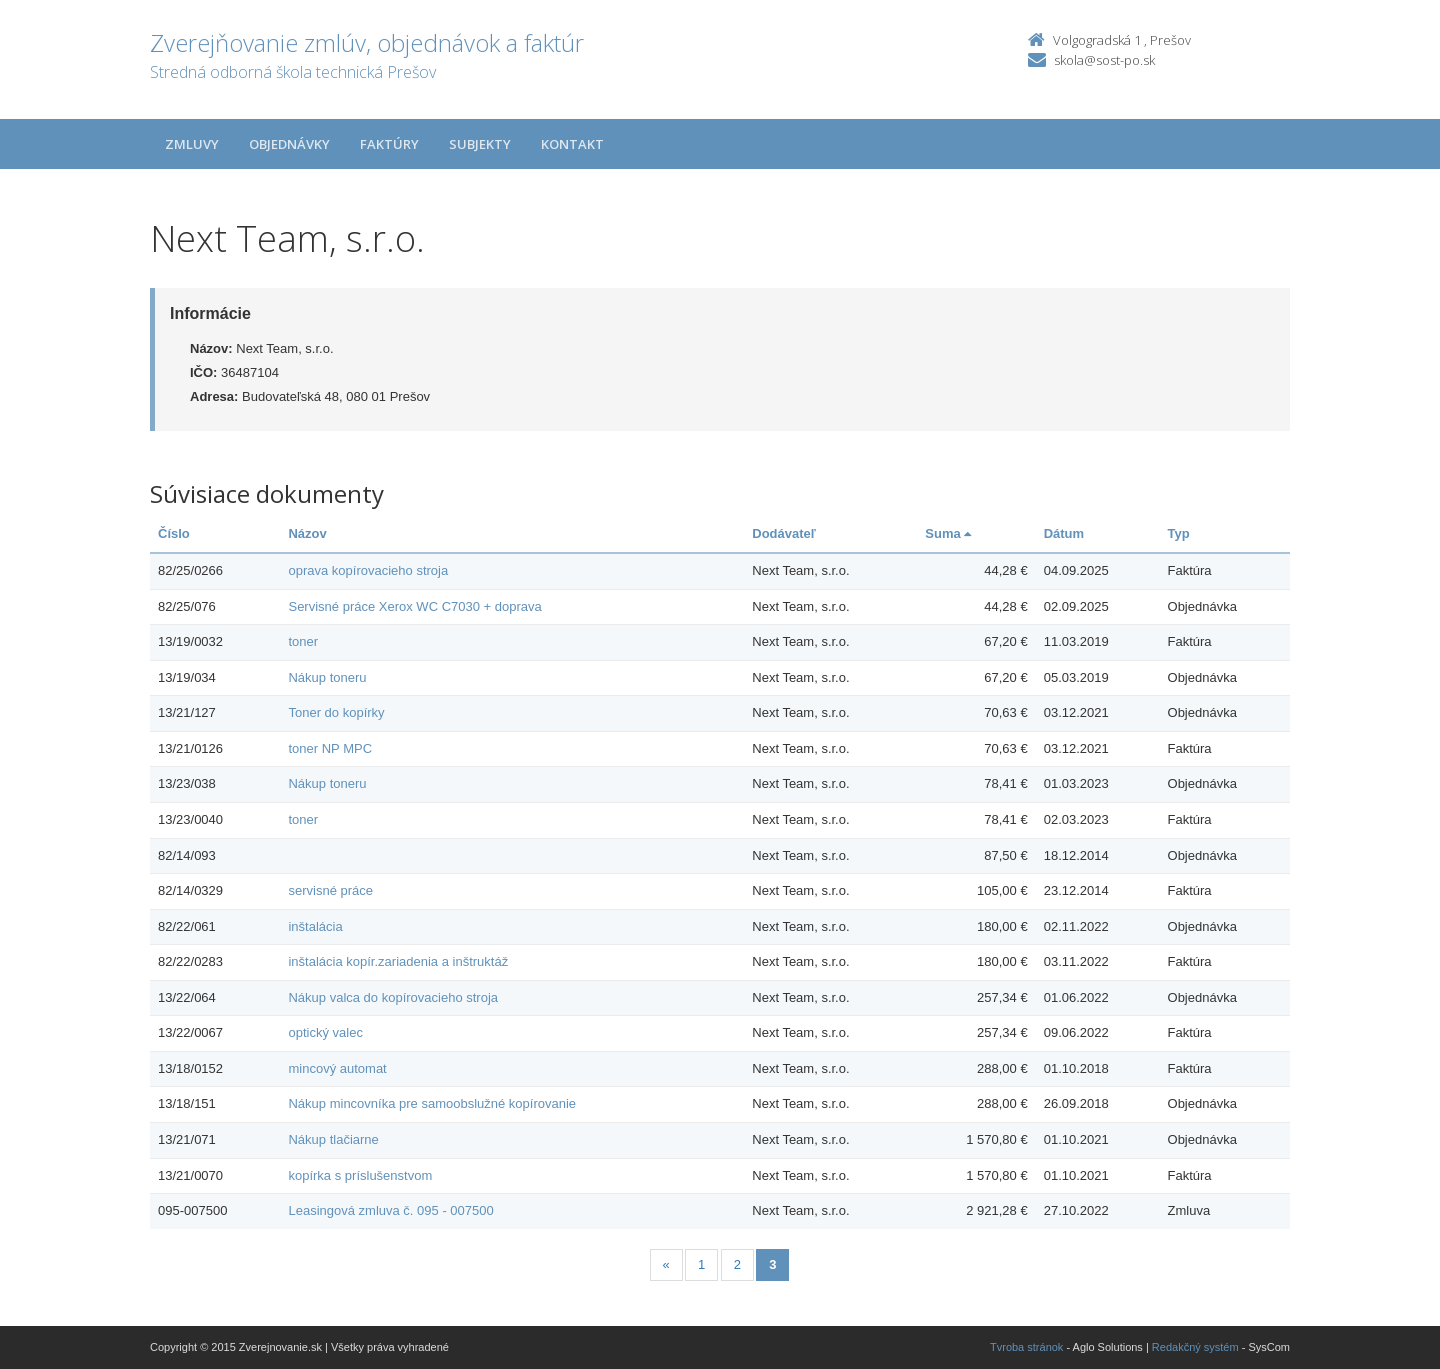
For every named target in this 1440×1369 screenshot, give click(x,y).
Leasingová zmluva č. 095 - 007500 (390, 1210)
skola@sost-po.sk (1104, 60)
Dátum (1064, 533)
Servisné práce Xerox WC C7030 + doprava (414, 606)
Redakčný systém (1195, 1347)
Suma (948, 533)
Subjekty (480, 144)
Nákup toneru (327, 677)
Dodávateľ (784, 533)
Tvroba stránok (1026, 1347)
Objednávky (289, 144)
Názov (307, 533)
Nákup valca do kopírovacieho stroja (393, 997)
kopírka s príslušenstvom (360, 1175)
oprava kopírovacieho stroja (368, 570)
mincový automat (337, 1068)
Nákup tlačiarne (333, 1139)
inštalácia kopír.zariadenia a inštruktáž (398, 961)
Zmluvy (192, 144)
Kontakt (572, 144)
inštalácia (315, 926)
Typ (1179, 533)
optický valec (325, 1032)
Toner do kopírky (336, 712)
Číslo (174, 533)
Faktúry (389, 144)
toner (303, 641)
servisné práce (330, 890)
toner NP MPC (330, 748)
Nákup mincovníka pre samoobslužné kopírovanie (432, 1103)
